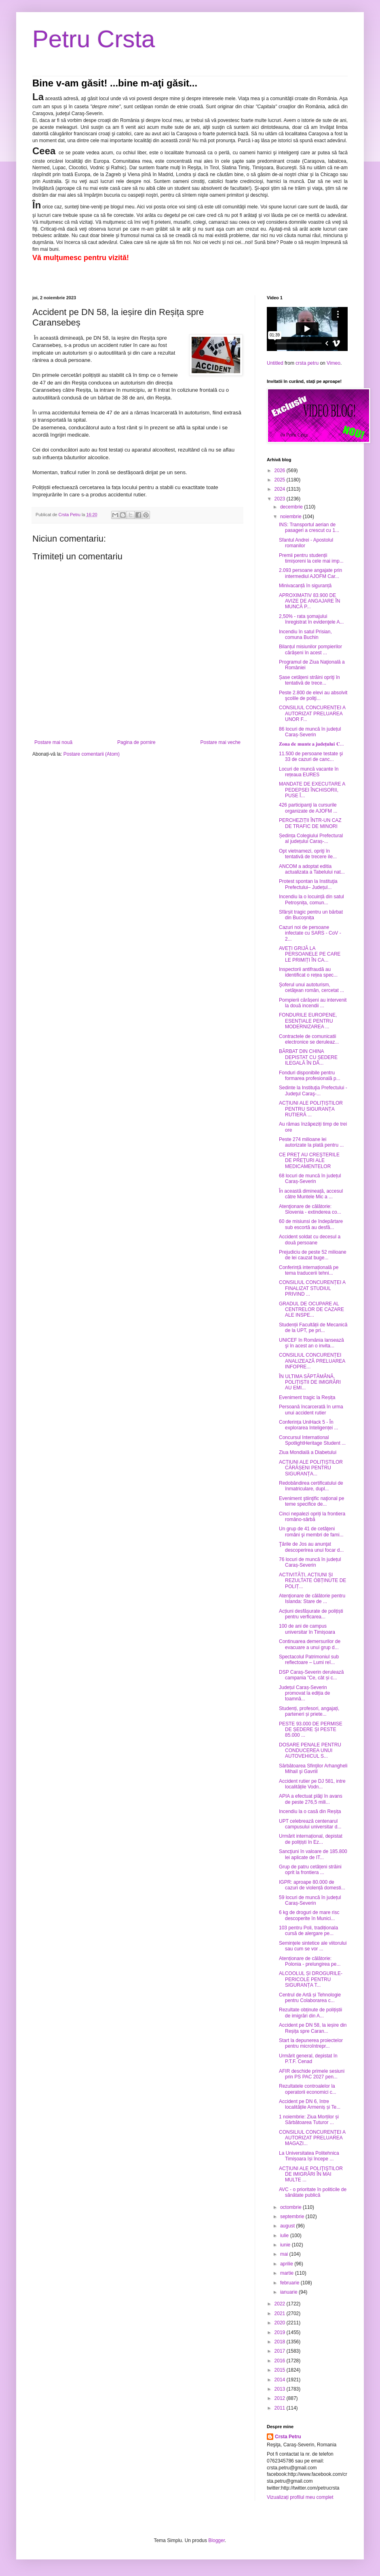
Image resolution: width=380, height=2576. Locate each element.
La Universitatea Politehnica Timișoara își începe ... (309, 2156)
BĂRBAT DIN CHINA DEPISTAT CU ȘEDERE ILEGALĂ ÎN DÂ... (308, 1057)
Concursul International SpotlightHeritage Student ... (312, 1440)
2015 (280, 2370)
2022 (280, 2304)
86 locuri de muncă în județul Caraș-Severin (310, 732)
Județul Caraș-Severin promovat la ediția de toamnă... (304, 1693)
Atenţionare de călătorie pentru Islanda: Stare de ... (312, 1598)
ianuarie (289, 2292)
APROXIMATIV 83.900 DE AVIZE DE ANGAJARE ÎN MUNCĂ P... (309, 601)
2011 (280, 2408)
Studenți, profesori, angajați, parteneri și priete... (309, 1711)
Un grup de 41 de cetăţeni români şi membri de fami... (311, 1531)
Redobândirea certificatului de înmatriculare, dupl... (311, 1486)
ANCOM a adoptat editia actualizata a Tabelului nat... (312, 869)
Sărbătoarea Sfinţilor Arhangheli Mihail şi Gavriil (313, 1768)
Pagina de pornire (136, 742)
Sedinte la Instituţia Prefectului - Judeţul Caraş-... (313, 1090)
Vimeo (333, 363)
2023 (280, 499)
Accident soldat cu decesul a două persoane (309, 1239)
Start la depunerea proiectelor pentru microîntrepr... (311, 2043)
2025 (280, 480)
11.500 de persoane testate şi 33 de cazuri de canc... (311, 756)
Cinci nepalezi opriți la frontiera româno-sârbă (312, 1516)
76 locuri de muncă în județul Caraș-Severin (310, 1562)
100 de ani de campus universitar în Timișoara (307, 1629)
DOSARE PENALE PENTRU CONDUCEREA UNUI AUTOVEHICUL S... (310, 1750)
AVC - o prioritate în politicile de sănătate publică (312, 2192)
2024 (280, 489)
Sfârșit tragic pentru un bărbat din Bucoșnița (311, 914)
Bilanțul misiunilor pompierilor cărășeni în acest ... (310, 649)
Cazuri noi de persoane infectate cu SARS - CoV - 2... (310, 933)
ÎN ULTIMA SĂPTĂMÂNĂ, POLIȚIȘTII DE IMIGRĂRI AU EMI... (310, 1382)
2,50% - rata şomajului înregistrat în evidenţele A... (311, 619)
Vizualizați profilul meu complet (300, 2497)
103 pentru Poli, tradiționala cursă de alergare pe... (308, 1930)
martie (287, 2273)
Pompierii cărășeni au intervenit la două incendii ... (312, 1003)
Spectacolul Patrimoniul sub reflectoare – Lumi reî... (309, 1659)
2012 (280, 2398)
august (288, 2226)
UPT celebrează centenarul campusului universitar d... (310, 1824)
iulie (285, 2235)
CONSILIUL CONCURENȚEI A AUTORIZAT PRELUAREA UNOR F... (312, 713)
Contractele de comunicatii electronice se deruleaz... (309, 1039)
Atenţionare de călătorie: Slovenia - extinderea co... (310, 1209)
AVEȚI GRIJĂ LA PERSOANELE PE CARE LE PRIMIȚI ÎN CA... (309, 954)
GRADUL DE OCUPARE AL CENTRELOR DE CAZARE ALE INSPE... (311, 1309)
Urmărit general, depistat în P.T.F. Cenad (308, 2058)
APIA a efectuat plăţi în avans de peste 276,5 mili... (310, 1799)
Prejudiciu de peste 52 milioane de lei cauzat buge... (312, 1255)
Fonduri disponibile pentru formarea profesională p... (309, 1075)
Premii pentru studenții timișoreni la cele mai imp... (311, 558)
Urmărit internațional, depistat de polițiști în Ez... (310, 1839)
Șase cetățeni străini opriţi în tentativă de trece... (309, 680)
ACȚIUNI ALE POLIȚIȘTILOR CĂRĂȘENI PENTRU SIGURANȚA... (311, 1468)
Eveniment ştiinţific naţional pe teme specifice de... (311, 1501)
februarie (290, 2283)
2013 (280, 2389)
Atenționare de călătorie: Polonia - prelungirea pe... (309, 1961)
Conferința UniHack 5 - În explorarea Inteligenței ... (308, 1425)
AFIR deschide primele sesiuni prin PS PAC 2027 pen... (311, 2074)
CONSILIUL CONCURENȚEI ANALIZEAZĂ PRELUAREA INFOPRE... (312, 1361)
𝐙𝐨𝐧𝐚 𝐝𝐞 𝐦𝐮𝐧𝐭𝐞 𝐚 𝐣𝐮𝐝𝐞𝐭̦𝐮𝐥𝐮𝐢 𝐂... (311, 744)
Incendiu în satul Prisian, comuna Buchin (305, 634)
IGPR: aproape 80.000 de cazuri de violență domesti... (312, 1885)
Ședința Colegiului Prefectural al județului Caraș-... (311, 838)
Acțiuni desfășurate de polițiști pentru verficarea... (311, 1614)
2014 (280, 2380)
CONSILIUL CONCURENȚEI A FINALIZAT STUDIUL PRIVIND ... (312, 1288)
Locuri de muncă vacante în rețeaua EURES (308, 771)
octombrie (291, 2207)
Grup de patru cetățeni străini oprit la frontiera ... (310, 1869)
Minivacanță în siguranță (305, 585)
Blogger (216, 2540)
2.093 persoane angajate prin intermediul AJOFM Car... (310, 573)
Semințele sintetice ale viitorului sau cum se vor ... (312, 1946)
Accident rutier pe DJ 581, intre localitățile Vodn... (312, 1784)
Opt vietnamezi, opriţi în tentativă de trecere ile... (308, 853)
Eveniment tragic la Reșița (307, 1397)
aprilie (287, 2264)
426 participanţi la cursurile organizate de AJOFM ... (308, 807)
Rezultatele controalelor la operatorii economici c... (307, 2089)
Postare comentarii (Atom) (91, 754)
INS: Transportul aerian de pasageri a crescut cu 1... (309, 527)
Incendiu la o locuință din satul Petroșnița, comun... (311, 899)
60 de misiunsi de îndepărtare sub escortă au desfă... (311, 1224)
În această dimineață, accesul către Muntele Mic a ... (311, 1194)
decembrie (292, 507)
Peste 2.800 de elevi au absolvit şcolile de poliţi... (313, 695)
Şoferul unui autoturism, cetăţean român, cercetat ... (311, 987)
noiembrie (291, 516)
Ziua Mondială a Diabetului (307, 1452)
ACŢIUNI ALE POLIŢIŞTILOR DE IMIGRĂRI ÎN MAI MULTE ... (311, 2174)
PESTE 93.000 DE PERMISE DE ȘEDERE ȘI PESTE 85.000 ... (310, 1729)
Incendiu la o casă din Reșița (310, 1811)
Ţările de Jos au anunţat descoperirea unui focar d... (311, 1547)
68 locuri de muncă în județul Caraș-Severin (310, 1178)
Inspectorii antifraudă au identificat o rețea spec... (308, 972)
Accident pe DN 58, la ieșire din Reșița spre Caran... (312, 2028)
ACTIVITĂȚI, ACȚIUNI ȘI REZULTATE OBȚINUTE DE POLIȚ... (312, 1580)
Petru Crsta (93, 39)
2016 (280, 2361)
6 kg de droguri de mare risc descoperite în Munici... (309, 1915)
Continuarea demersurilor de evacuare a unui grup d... (309, 1644)
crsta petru (307, 363)
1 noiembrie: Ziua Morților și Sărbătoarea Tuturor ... (309, 2119)
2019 (280, 2332)
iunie (286, 2245)
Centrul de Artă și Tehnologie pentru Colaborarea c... (310, 1997)
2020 (280, 2323)
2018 (280, 2342)
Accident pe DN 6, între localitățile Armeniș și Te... (309, 2104)
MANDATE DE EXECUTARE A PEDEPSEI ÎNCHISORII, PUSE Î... (312, 789)
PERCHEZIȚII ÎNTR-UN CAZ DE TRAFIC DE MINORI (310, 823)
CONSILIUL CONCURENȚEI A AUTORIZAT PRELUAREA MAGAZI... (312, 2138)
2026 (280, 470)
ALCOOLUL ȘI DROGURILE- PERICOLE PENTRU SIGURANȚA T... (310, 1979)
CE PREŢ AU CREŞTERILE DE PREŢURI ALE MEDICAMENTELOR (309, 1160)
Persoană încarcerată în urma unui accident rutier (311, 1409)
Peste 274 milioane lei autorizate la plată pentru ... (311, 1142)
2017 (280, 2351)
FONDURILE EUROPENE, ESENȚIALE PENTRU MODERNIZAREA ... (308, 1021)
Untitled (275, 363)
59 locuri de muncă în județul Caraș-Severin (310, 1900)
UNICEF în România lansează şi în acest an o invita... (311, 1343)
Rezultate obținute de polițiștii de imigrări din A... (310, 2012)
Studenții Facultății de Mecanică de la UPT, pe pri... (313, 1327)
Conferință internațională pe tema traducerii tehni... (308, 1270)
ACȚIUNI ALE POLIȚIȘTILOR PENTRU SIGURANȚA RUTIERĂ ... (311, 1109)
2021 (280, 2313)
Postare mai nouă (53, 742)
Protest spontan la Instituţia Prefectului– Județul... (308, 884)
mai (284, 2254)
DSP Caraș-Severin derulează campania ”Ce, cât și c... (311, 1675)
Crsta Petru (288, 2436)
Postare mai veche (221, 742)
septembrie (293, 2216)
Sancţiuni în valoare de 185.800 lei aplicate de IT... (313, 1854)
